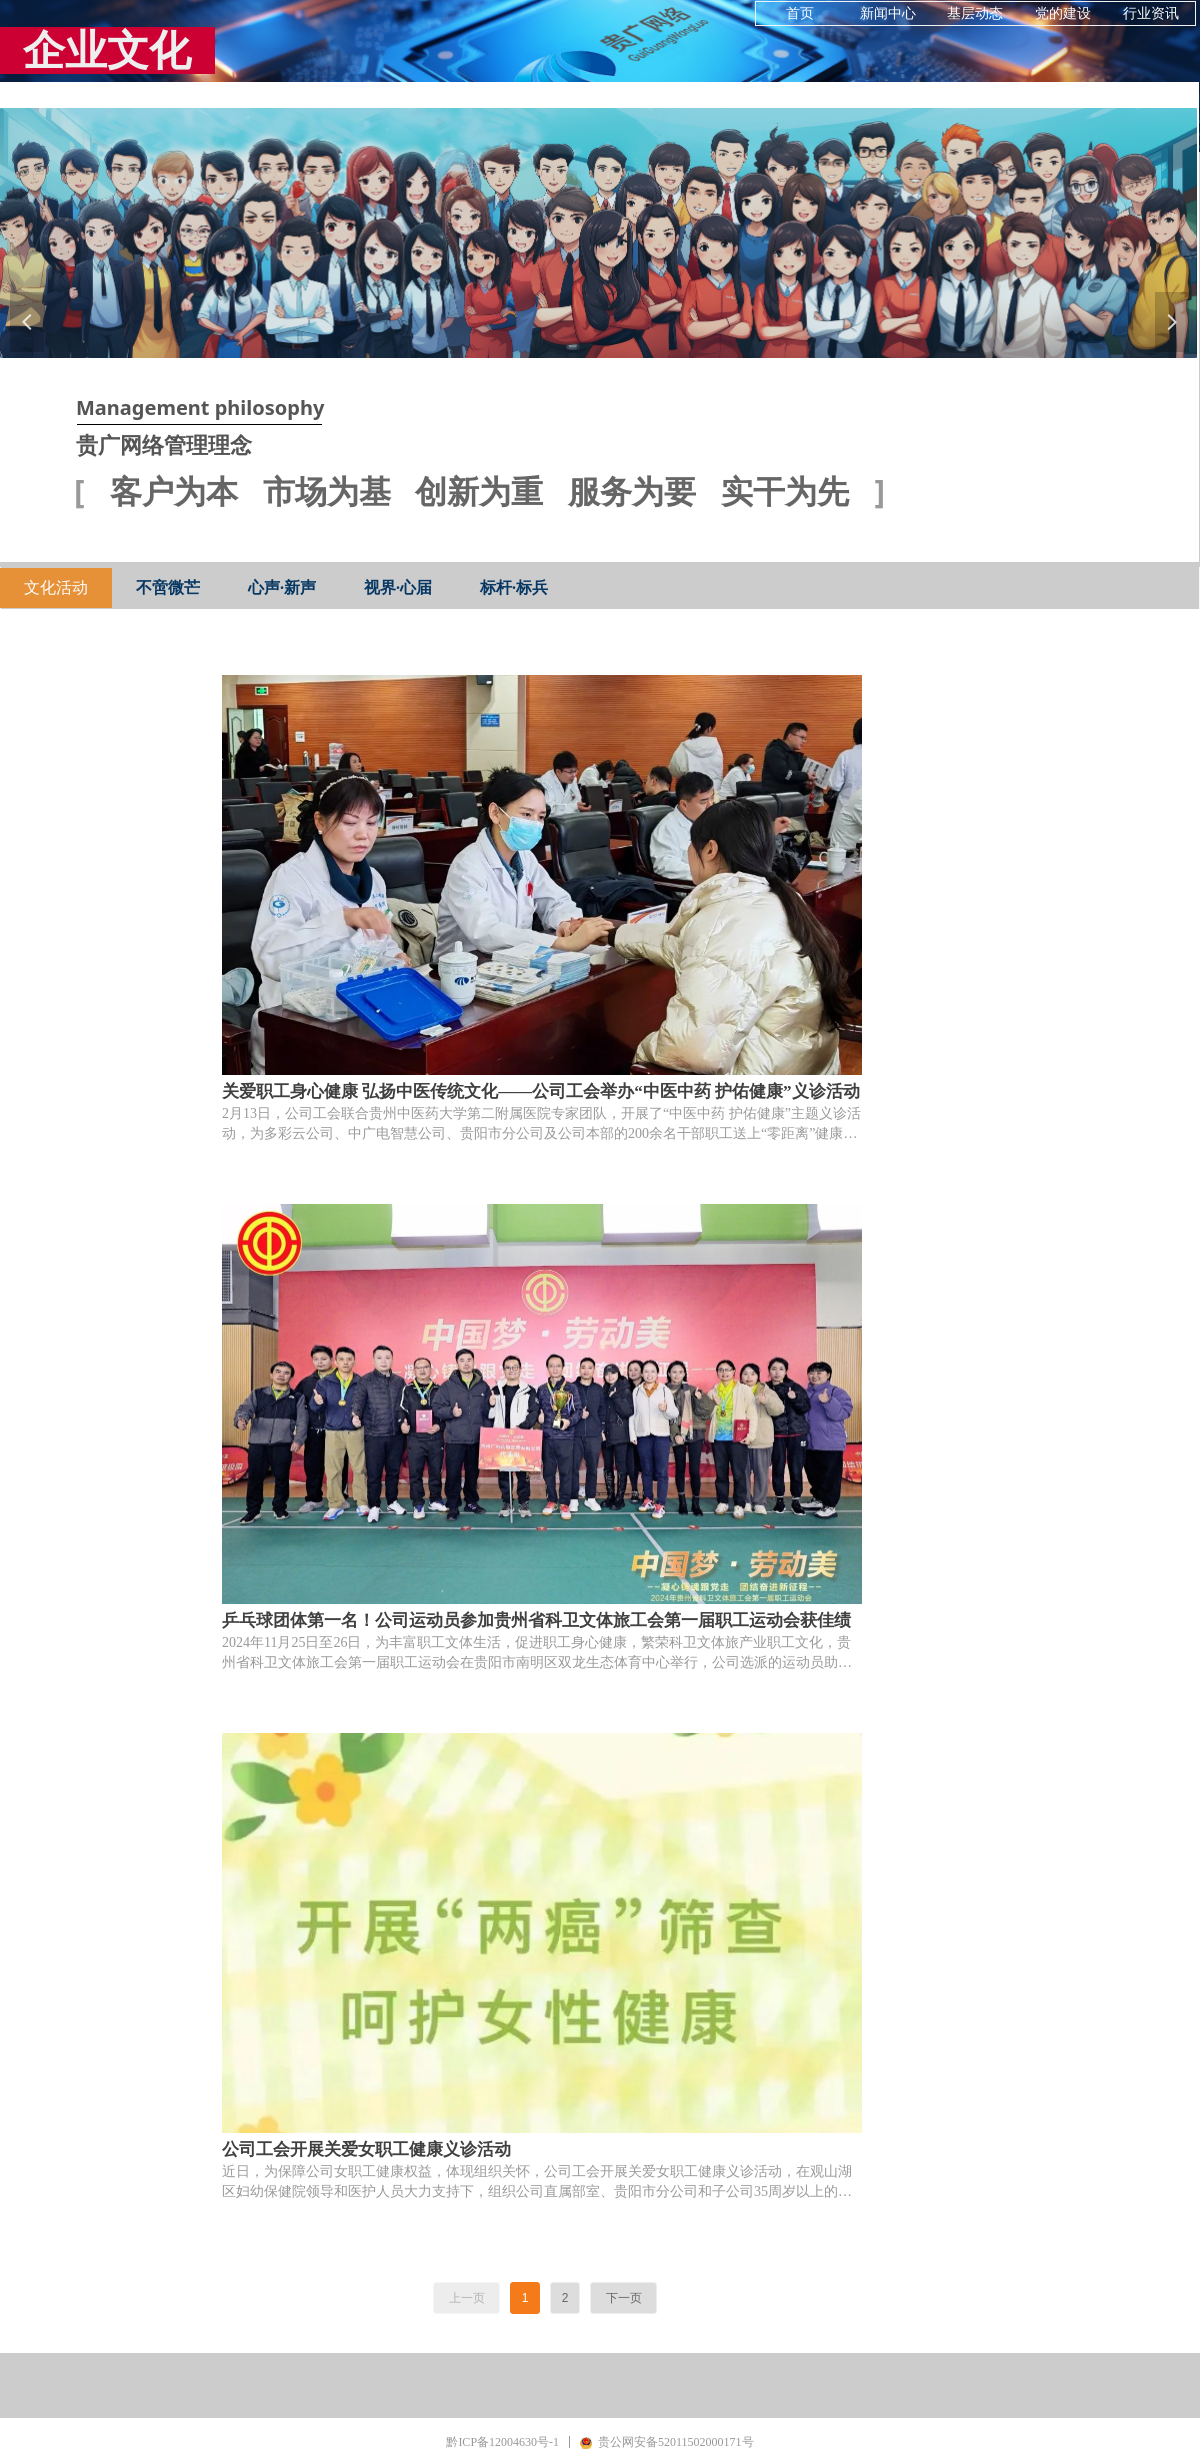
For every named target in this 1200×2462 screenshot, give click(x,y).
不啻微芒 (168, 587)
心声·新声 (282, 587)
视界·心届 (398, 587)
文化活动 (56, 587)
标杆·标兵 (514, 587)
